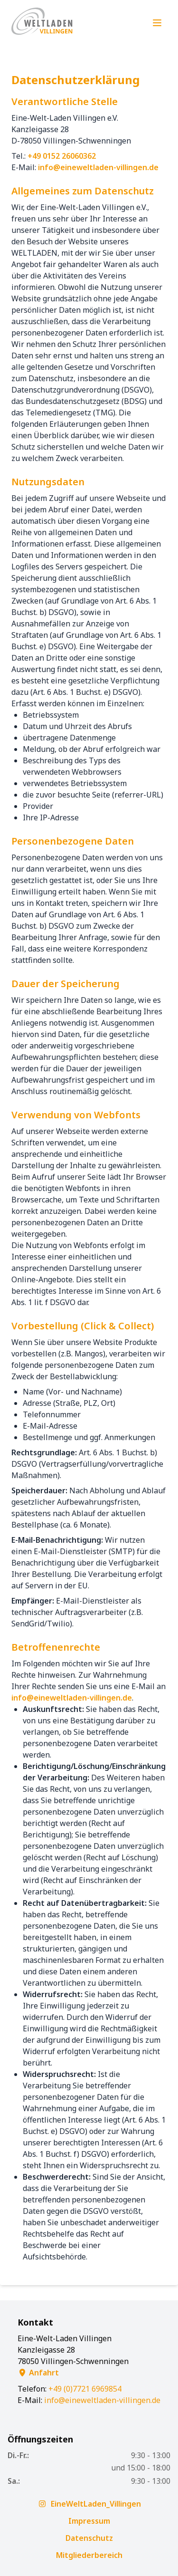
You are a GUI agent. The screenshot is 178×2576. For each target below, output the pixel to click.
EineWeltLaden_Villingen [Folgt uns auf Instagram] (89, 2504)
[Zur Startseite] (43, 23)
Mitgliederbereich (89, 2555)
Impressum (89, 2521)
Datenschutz (89, 2538)
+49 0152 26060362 (62, 156)
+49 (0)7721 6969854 (85, 2389)
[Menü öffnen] (157, 22)
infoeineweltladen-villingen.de (98, 167)
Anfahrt (38, 2372)
